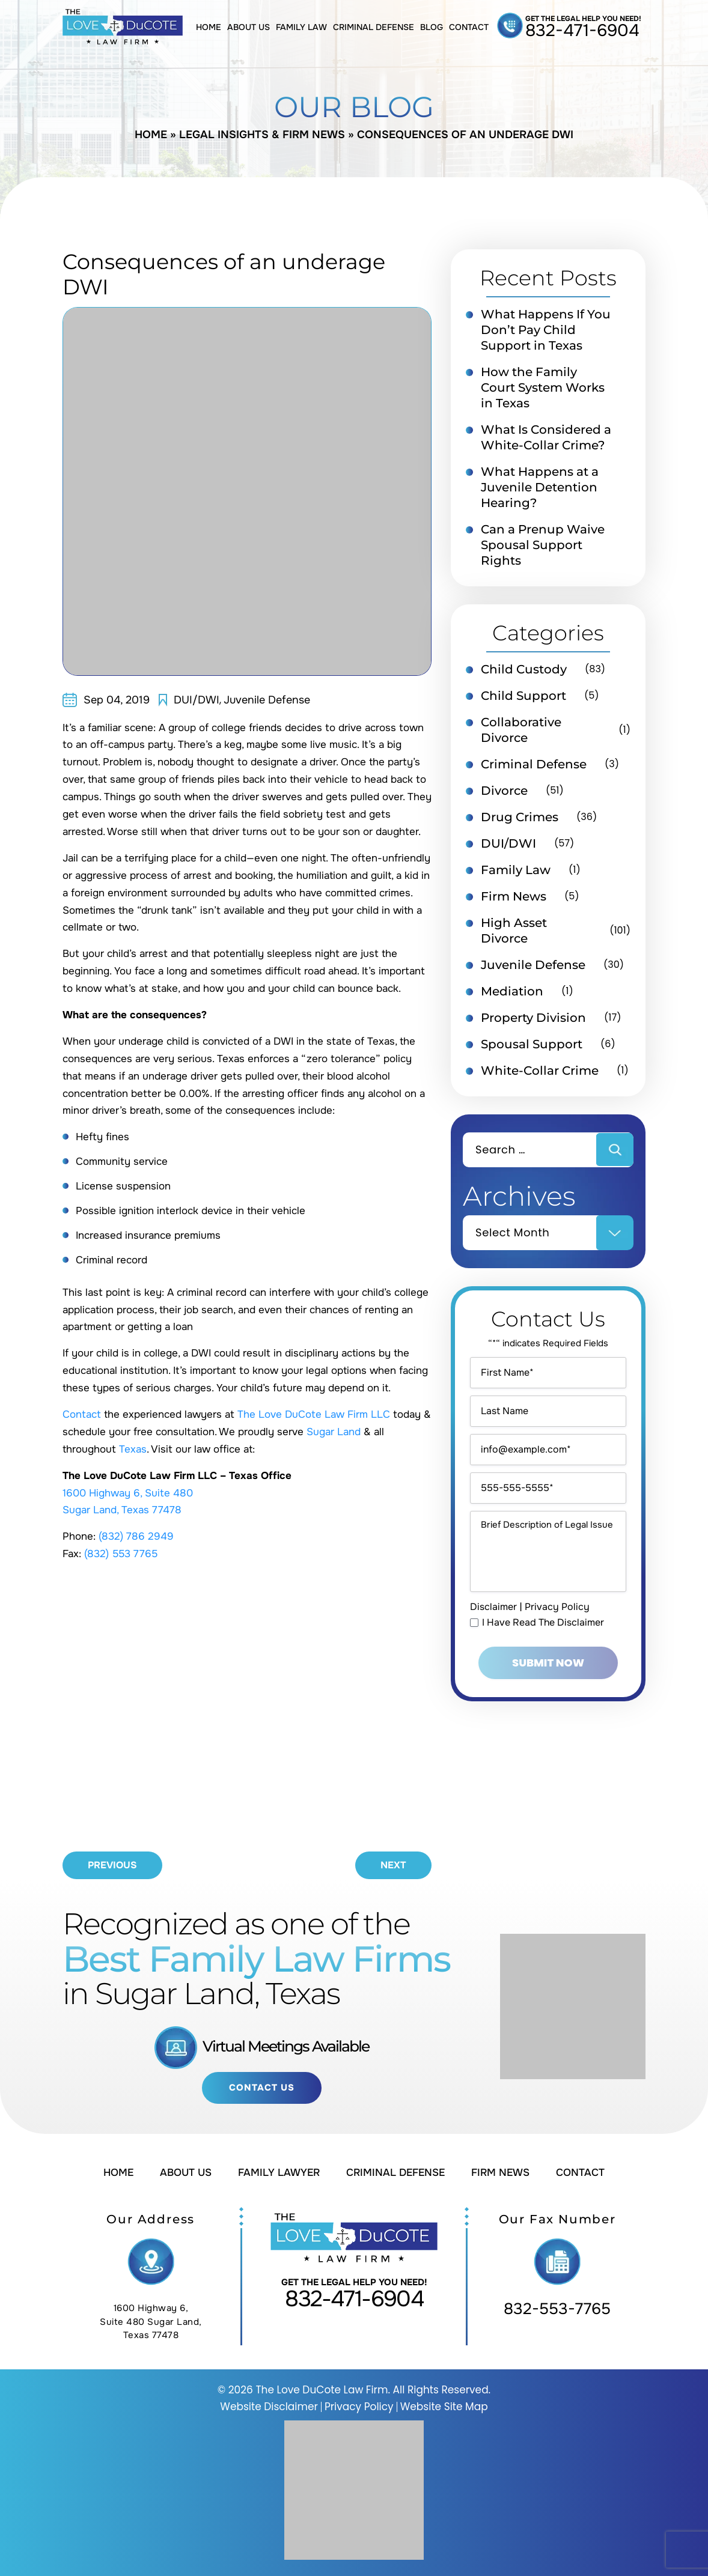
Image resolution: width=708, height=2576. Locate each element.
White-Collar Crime (540, 1070)
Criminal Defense (373, 27)
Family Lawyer (279, 2172)
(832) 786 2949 (136, 1536)
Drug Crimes (519, 817)
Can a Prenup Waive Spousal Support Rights (543, 545)
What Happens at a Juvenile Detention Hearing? (540, 487)
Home (208, 27)
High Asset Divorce (514, 931)
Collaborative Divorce (521, 730)
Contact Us (261, 2088)
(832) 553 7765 (120, 1554)
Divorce (504, 790)
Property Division (533, 1017)
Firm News (513, 896)
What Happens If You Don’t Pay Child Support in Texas (546, 330)
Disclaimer (493, 1606)
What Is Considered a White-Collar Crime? (546, 437)
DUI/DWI (196, 699)
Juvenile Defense (267, 699)
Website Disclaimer (269, 2407)
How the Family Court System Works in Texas (543, 387)
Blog (431, 27)
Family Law (301, 27)
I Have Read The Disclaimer (543, 1622)
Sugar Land (334, 1432)
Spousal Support (531, 1044)
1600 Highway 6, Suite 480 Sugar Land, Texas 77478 (151, 2321)
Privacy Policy (557, 1606)
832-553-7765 (557, 2309)
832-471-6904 (582, 30)
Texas (133, 1449)
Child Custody (524, 669)
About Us (248, 27)
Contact (469, 27)
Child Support (523, 695)
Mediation (512, 991)
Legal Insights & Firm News (262, 134)
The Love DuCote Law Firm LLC (313, 1414)
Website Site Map (444, 2407)
